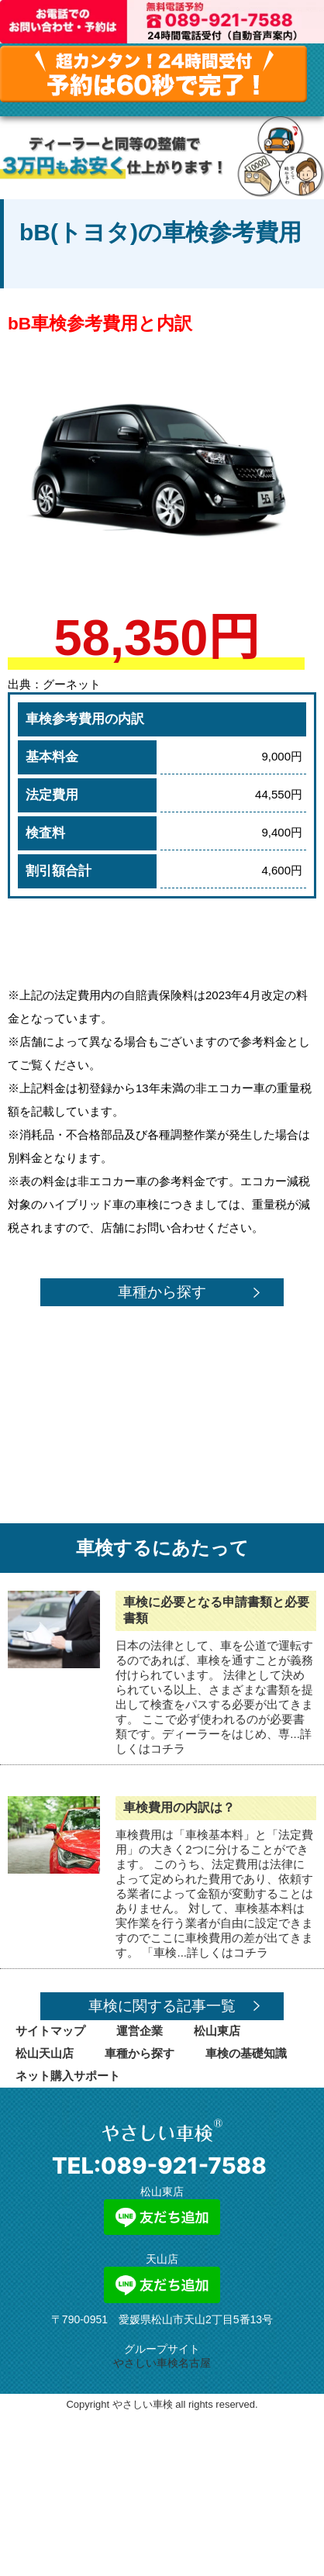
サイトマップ (50, 2030)
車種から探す (162, 1292)
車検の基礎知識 (246, 2053)
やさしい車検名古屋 (162, 2363)
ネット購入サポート (68, 2075)
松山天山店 (45, 2053)
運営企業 (139, 2030)
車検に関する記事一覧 (162, 2006)
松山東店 (217, 2030)
